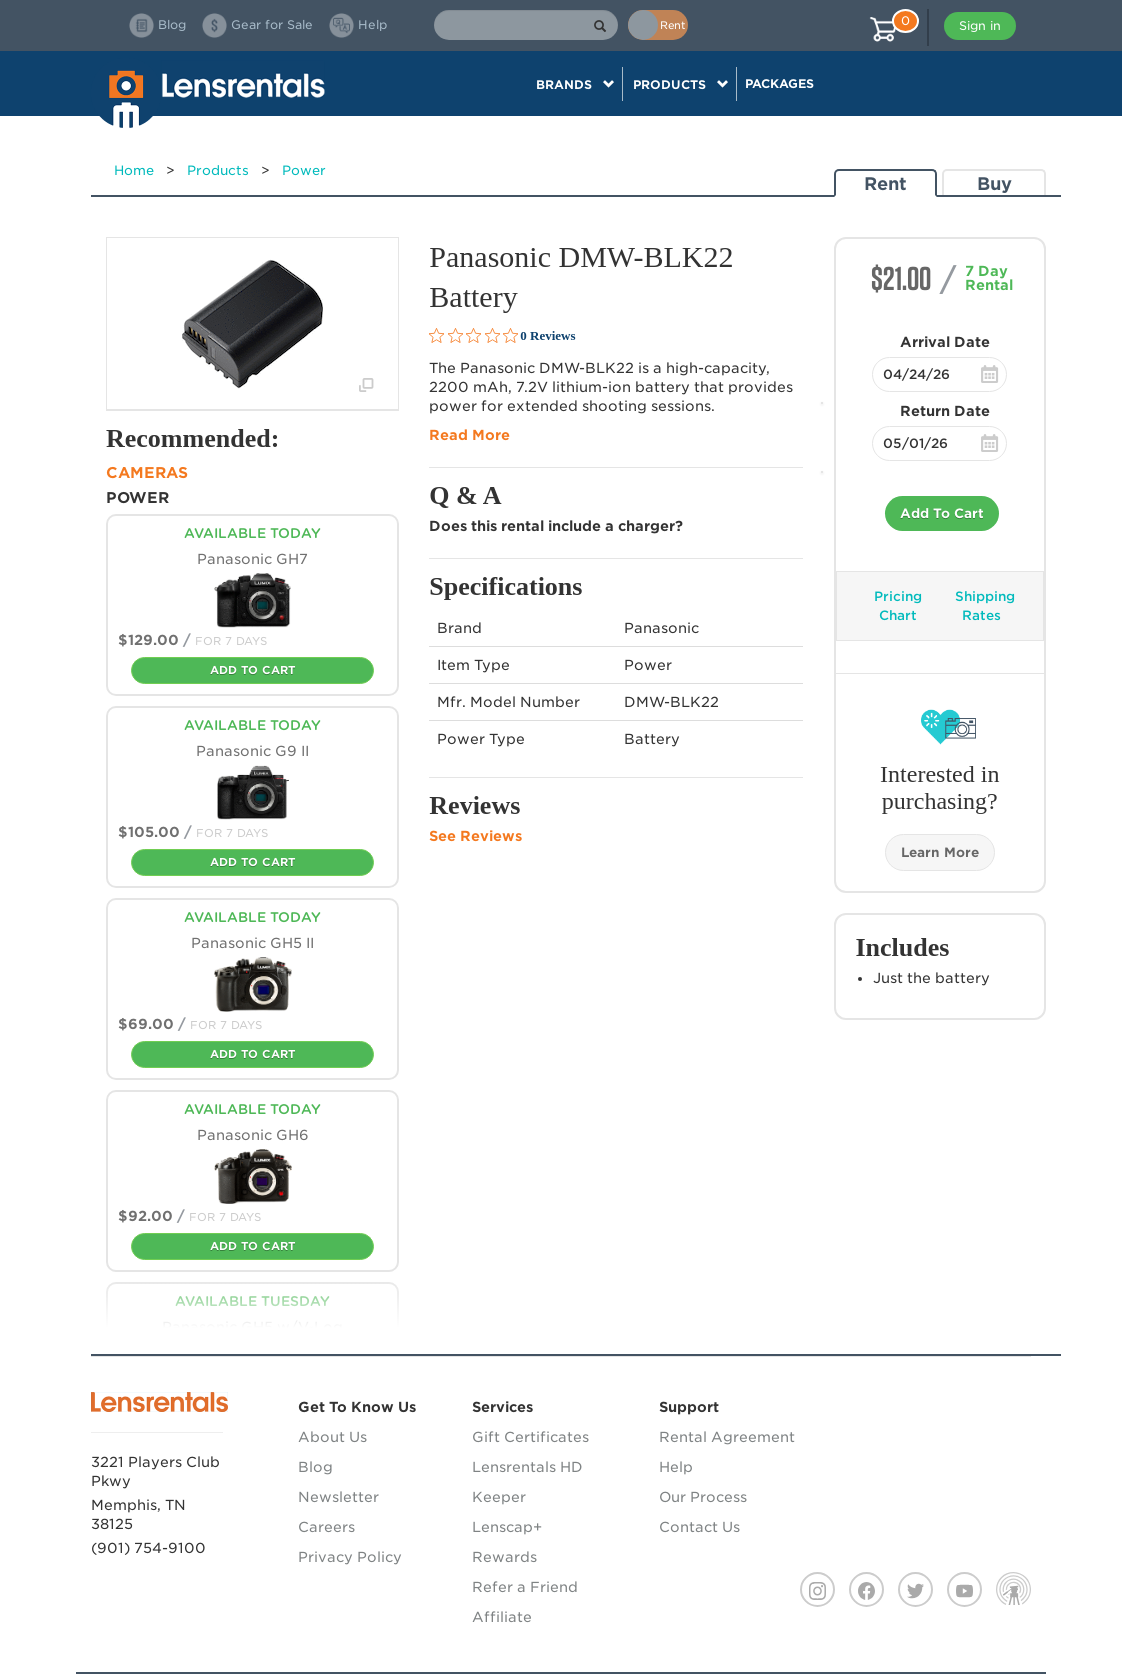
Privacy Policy (350, 1557)
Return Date (945, 411)
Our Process (703, 1497)
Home (134, 170)
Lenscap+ (507, 1527)
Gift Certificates (530, 1437)
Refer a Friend (525, 1587)
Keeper (499, 1497)
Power (304, 170)
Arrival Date (945, 342)
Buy (994, 183)
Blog (315, 1467)
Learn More (940, 852)
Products (218, 170)
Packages (779, 83)
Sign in (980, 25)
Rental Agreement (727, 1437)
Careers (326, 1527)
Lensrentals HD (527, 1467)
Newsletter (338, 1497)
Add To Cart (942, 513)
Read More (469, 435)
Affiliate (502, 1617)
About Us (332, 1437)
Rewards (504, 1557)
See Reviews (475, 836)
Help (676, 1467)
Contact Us (699, 1527)
